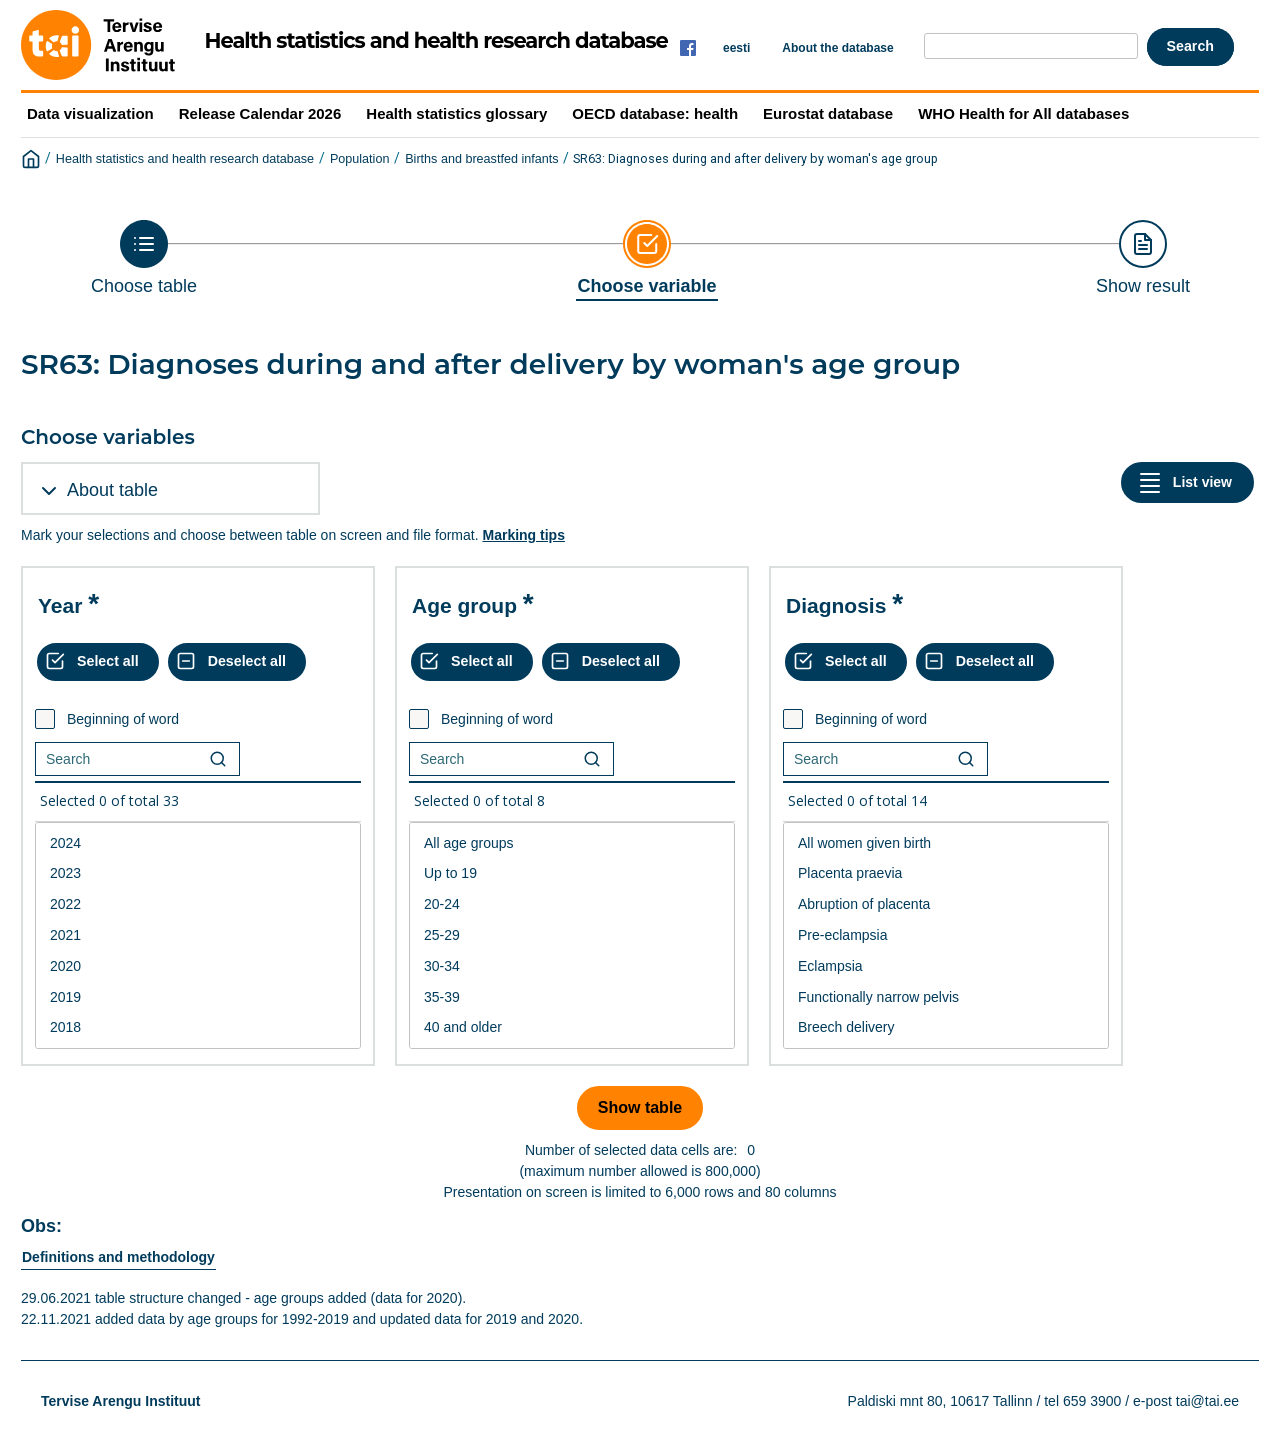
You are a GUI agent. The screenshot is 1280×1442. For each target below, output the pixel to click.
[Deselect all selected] (237, 662)
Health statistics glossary (456, 113)
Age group (464, 605)
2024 (198, 843)
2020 (198, 966)
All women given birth (946, 843)
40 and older (572, 1027)
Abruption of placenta (946, 904)
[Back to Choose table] (144, 258)
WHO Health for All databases (1023, 113)
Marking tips (523, 535)
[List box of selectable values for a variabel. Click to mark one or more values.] (198, 936)
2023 (198, 873)
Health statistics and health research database (185, 159)
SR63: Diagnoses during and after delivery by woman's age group (755, 158)
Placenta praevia (946, 873)
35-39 (572, 997)
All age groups (572, 843)
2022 (198, 904)
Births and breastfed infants (481, 159)
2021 (198, 935)
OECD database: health (655, 113)
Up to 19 (572, 873)
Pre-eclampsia (946, 935)
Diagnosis (836, 605)
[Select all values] (98, 662)
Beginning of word (123, 719)
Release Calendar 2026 (260, 113)
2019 (198, 997)
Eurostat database (828, 113)
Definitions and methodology (118, 1257)
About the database (837, 48)
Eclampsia (946, 966)
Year (60, 605)
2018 (198, 1027)
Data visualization (90, 113)
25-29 (572, 935)
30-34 (572, 966)
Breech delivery (946, 1027)
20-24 (572, 904)
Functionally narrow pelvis (946, 997)
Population (360, 159)
